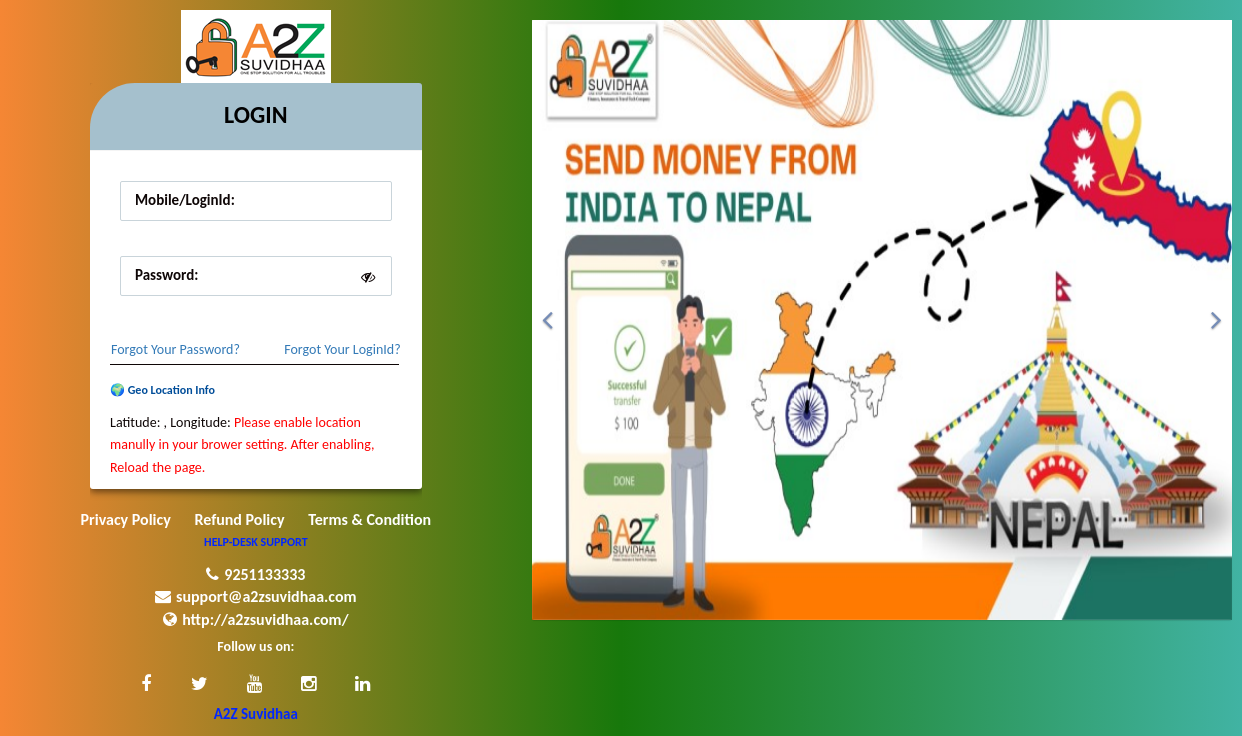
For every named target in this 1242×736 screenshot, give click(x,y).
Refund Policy (239, 519)
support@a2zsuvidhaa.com (256, 596)
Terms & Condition (369, 519)
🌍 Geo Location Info (162, 390)
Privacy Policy (126, 519)
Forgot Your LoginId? (342, 349)
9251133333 (255, 574)
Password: (166, 275)
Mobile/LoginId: (185, 200)
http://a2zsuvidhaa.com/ (255, 619)
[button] (146, 685)
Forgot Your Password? (175, 349)
